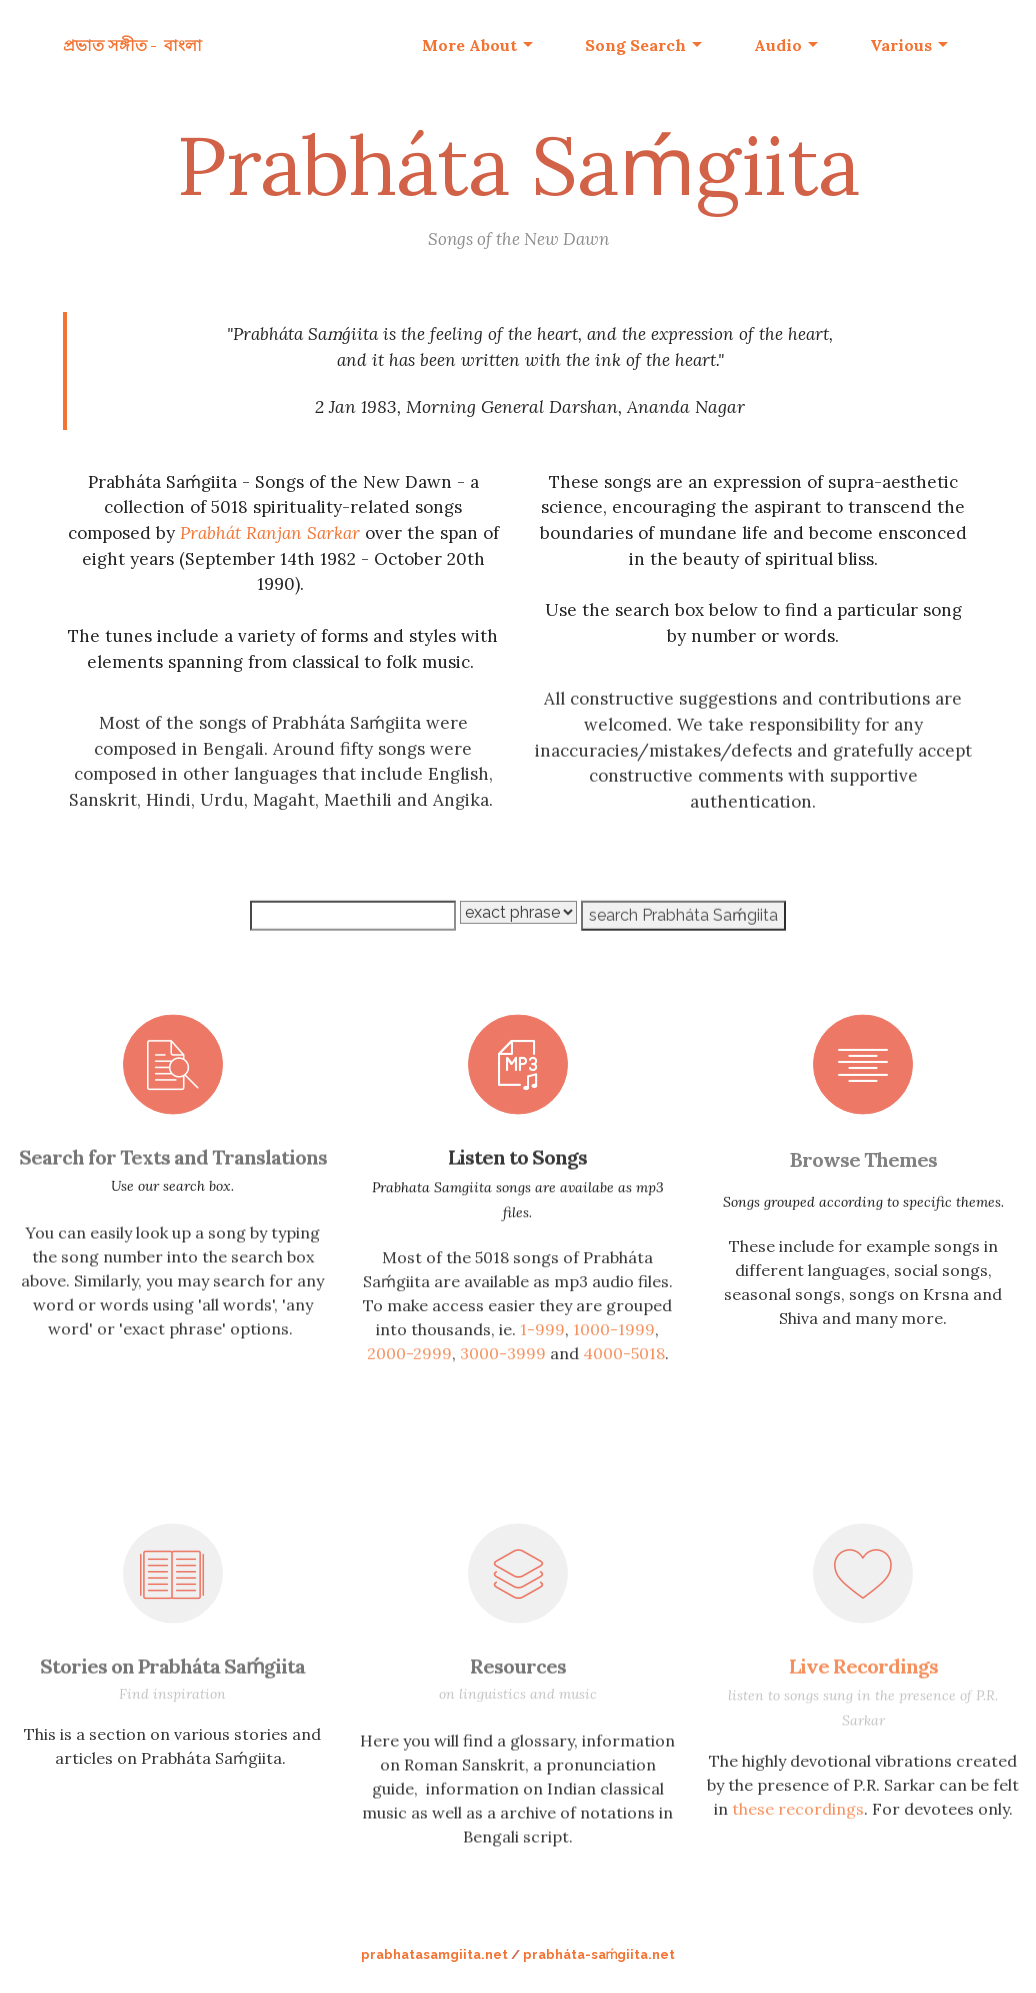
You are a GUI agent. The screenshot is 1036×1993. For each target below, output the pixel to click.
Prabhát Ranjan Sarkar (270, 537)
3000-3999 (503, 1408)
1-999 (542, 1384)
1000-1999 (614, 1384)
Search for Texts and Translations (173, 1168)
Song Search (635, 45)
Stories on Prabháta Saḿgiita (172, 1677)
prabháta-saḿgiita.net (599, 1954)
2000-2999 (409, 1408)
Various (901, 45)
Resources (518, 1677)
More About (469, 45)
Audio (778, 45)
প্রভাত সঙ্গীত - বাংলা (132, 45)
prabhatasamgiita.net (434, 1954)
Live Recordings (863, 1677)
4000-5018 (624, 1408)
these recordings (798, 1842)
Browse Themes (863, 1183)
